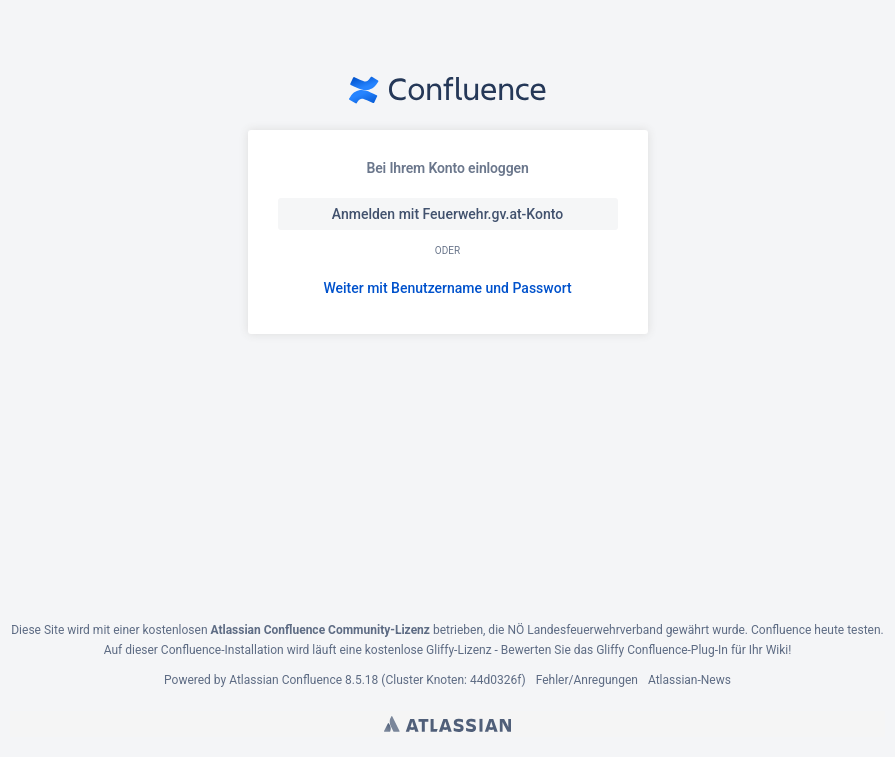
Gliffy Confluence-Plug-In (663, 650)
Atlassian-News (689, 680)
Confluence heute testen (816, 630)
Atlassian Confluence (285, 680)
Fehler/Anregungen (587, 680)
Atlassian (447, 724)
